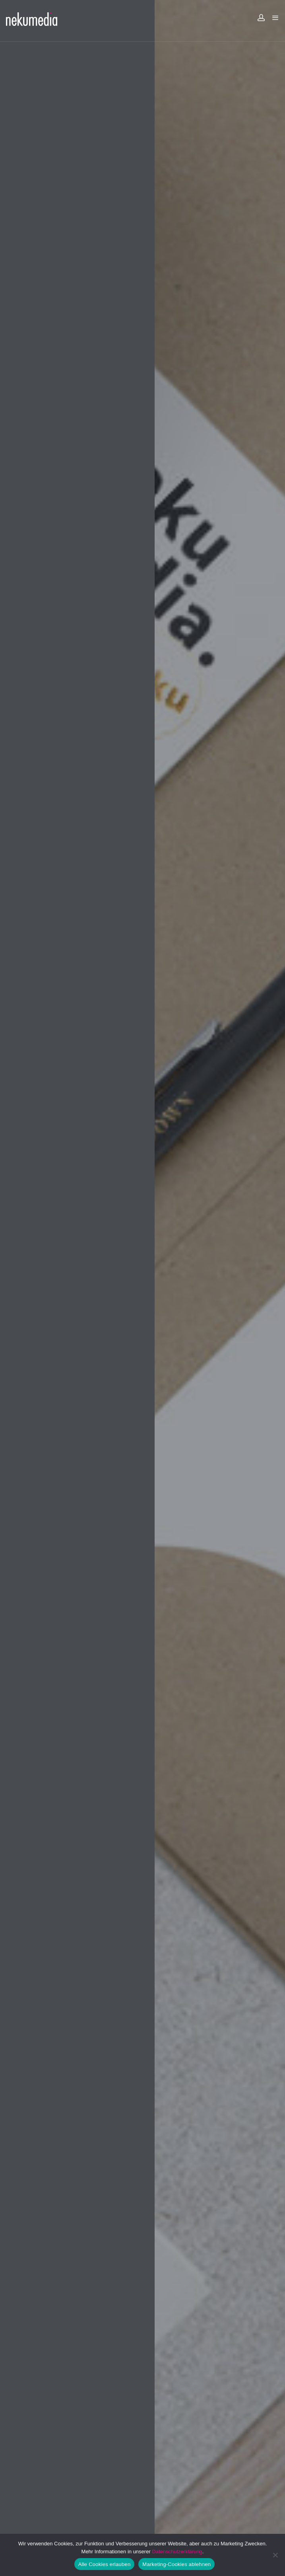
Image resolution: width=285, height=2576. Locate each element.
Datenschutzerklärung (177, 2552)
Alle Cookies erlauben (104, 2564)
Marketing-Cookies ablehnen (176, 2564)
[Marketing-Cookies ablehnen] (275, 2555)
